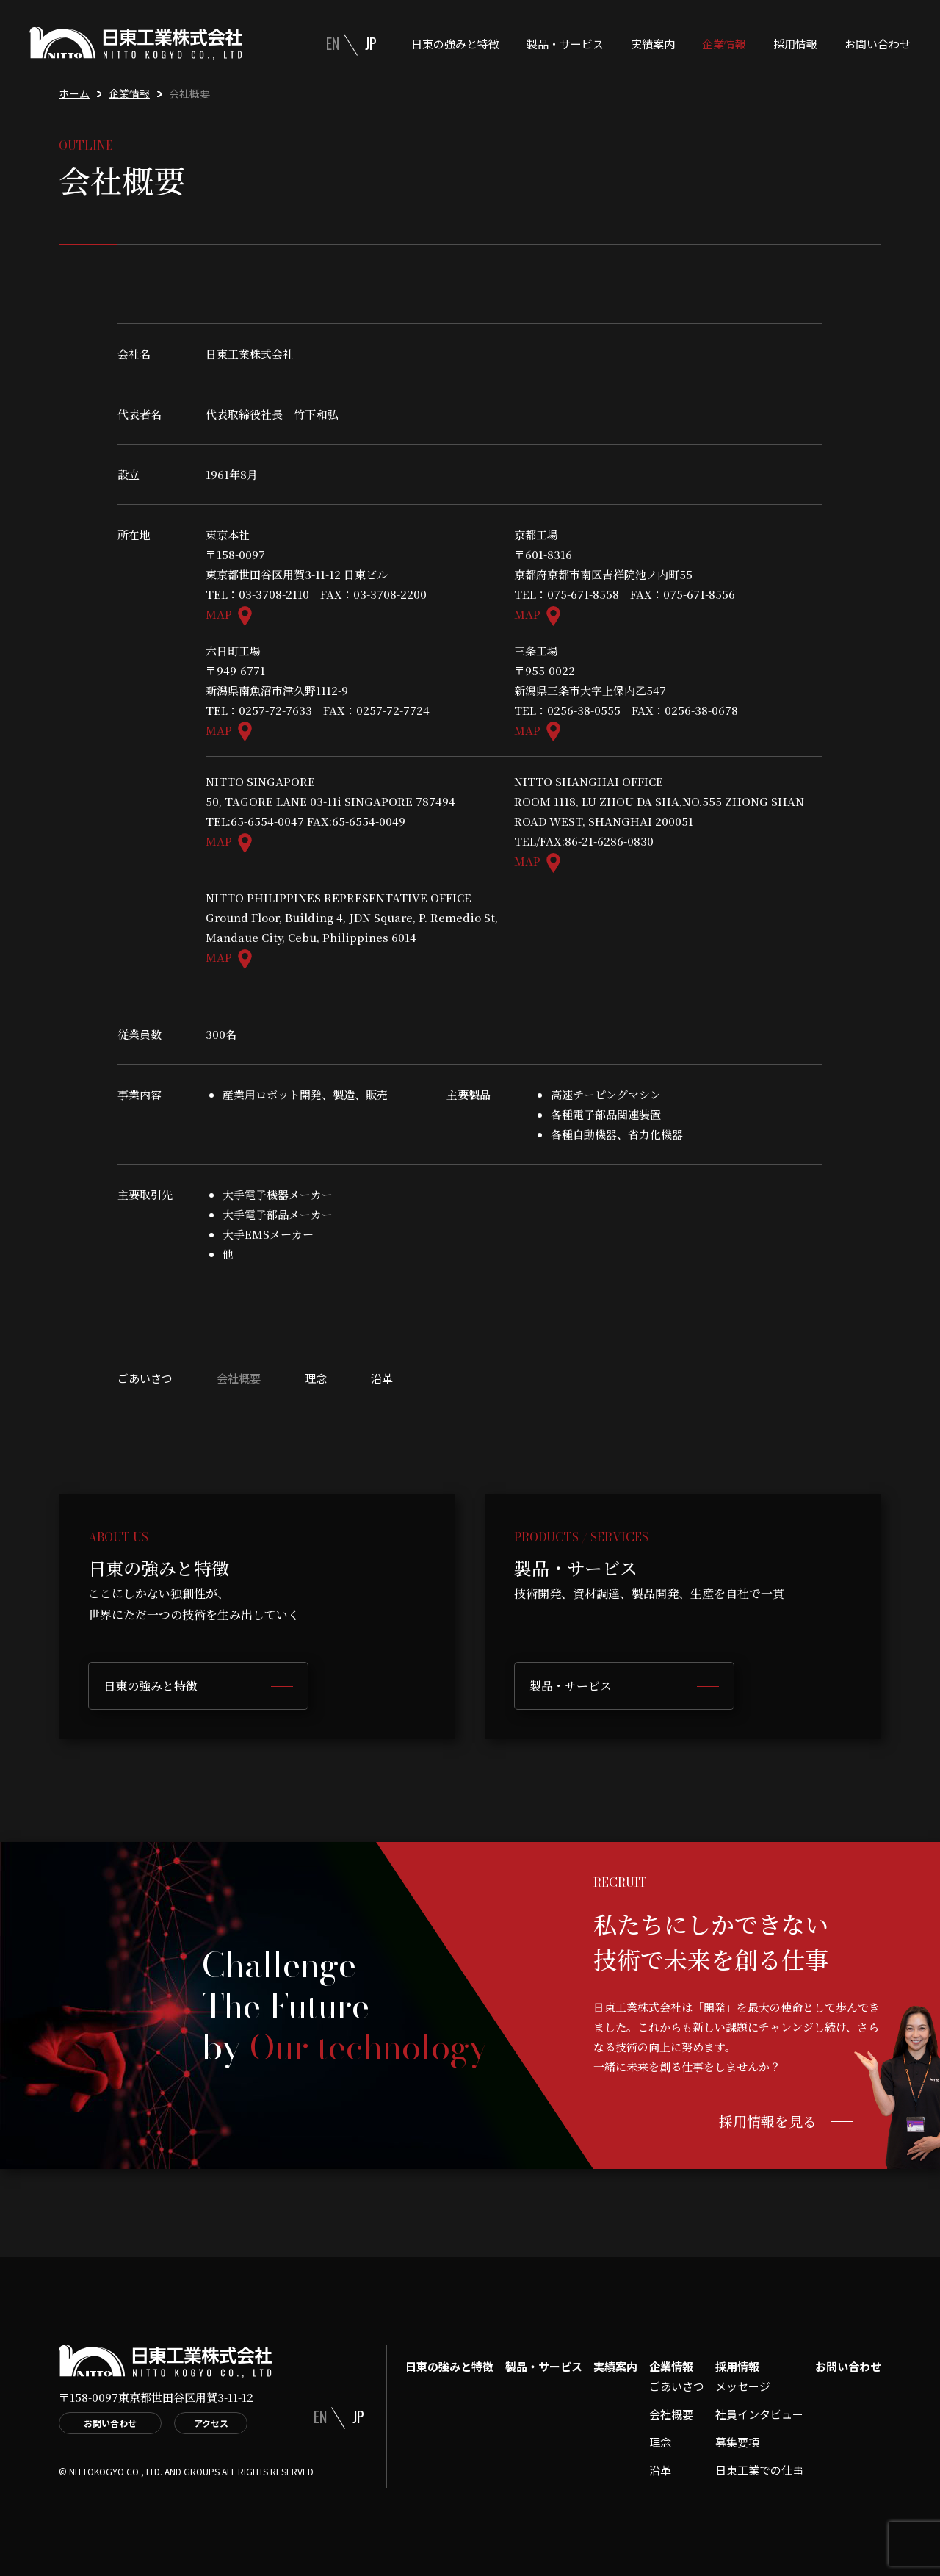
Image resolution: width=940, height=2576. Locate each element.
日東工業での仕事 (759, 2470)
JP (371, 43)
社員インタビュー (759, 2414)
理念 (316, 1378)
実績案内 (653, 43)
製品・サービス (565, 43)
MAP (219, 614)
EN (332, 43)
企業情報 (724, 43)
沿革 (382, 1378)
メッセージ (742, 2386)
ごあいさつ (145, 1378)
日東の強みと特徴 (455, 43)
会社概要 (239, 1378)
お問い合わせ (878, 43)
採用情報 (795, 43)
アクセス (211, 2423)
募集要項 (737, 2442)
